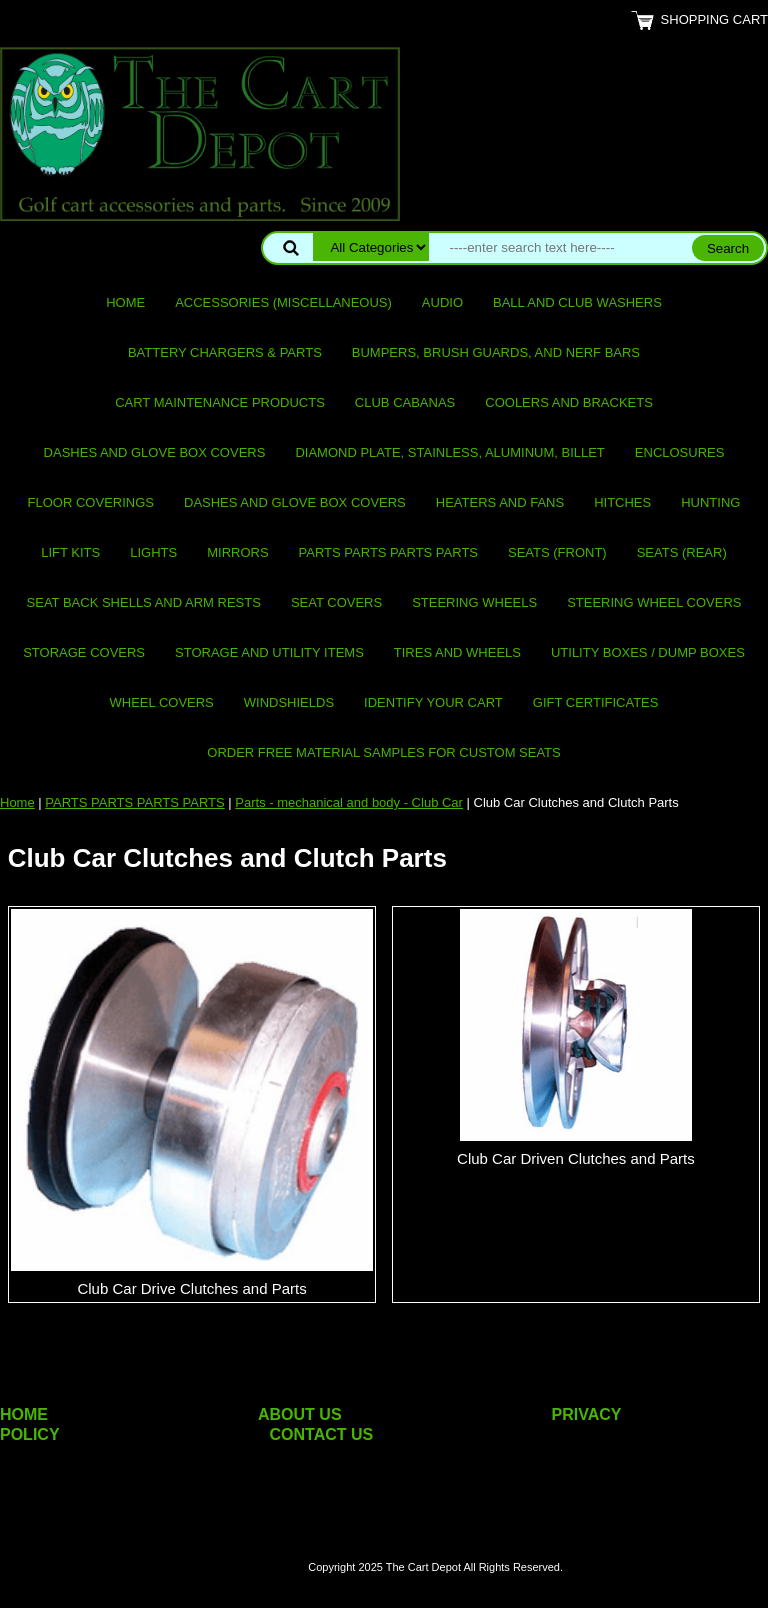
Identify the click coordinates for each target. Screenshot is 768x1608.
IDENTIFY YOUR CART (433, 702)
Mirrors (237, 552)
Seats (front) (557, 552)
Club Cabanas (405, 402)
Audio (442, 302)
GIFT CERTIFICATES (596, 702)
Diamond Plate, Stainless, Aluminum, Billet (449, 452)
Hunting (710, 502)
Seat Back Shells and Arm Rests (144, 602)
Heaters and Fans (500, 502)
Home (125, 302)
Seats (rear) (682, 552)
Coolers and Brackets (569, 402)
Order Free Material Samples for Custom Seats (383, 752)
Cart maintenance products (220, 402)
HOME (24, 1414)
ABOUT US (300, 1414)
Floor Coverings (91, 502)
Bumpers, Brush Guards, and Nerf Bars (496, 352)
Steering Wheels (474, 602)
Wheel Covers (162, 702)
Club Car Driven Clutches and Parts (576, 1158)
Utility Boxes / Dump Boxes (648, 652)
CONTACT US (322, 1434)
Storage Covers (84, 652)
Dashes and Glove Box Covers (155, 452)
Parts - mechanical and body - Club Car (349, 802)
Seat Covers (336, 602)
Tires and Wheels (457, 652)
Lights (153, 552)
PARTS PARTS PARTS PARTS (388, 552)
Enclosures (680, 452)
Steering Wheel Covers (654, 602)
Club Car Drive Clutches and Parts (191, 1288)
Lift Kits (70, 552)
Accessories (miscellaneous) (283, 302)
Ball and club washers (577, 302)
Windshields (289, 702)
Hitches (622, 502)
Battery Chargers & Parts (225, 352)
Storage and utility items (269, 652)
